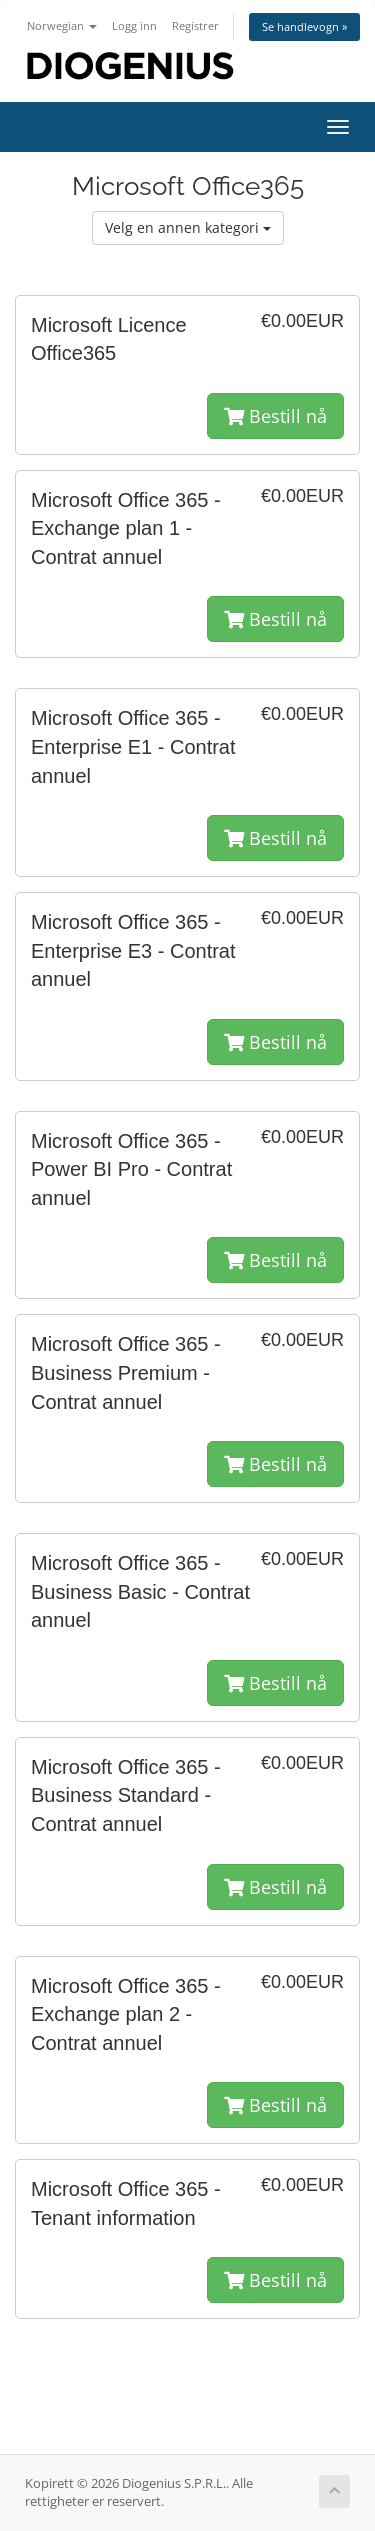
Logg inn (134, 25)
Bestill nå (275, 416)
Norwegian (62, 25)
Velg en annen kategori (188, 227)
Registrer (195, 25)
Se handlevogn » (304, 26)
